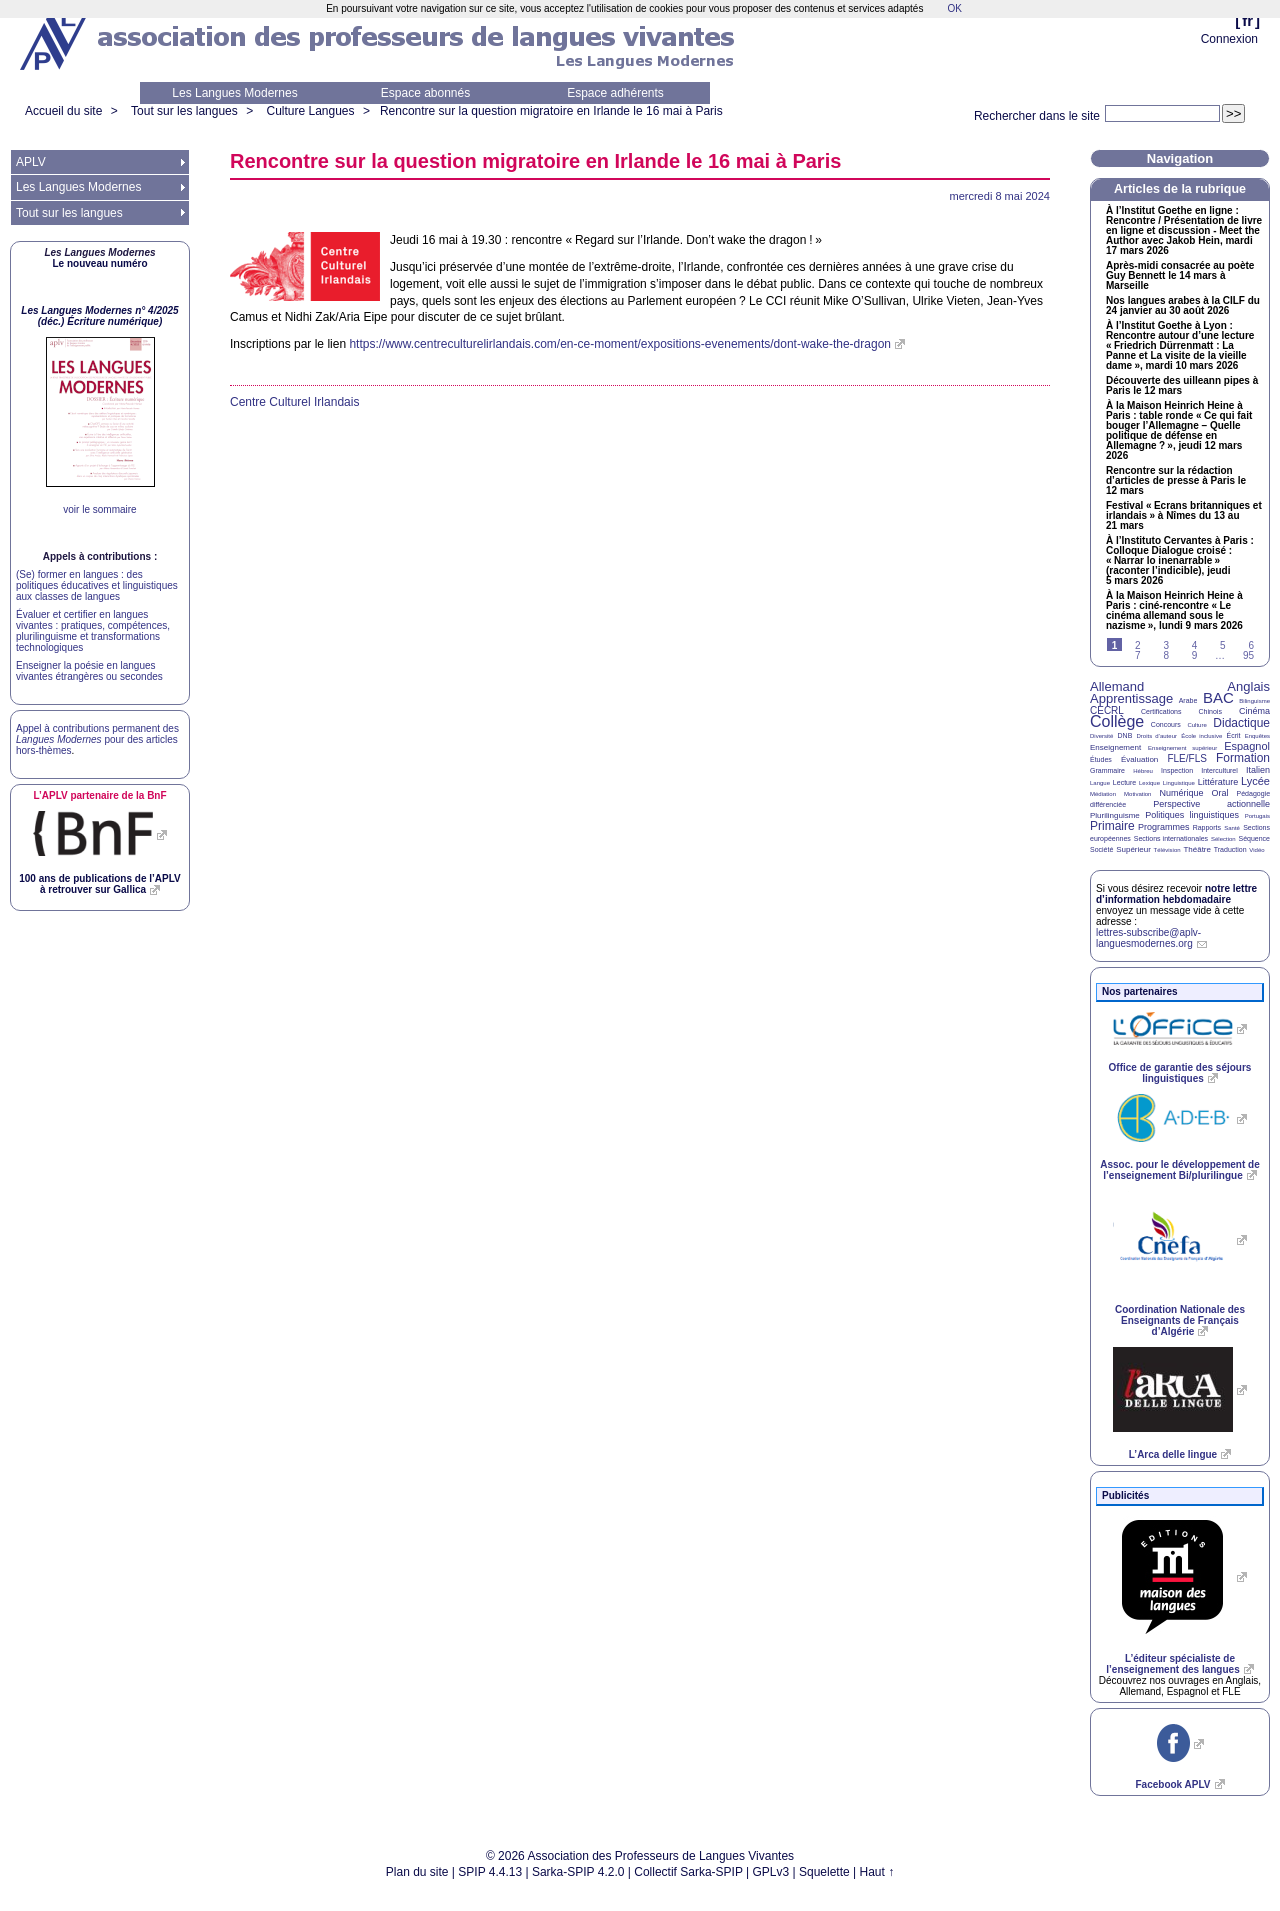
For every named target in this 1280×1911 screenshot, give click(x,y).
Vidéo (1256, 850)
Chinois (1210, 711)
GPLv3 (771, 1872)
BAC (1218, 697)
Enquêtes (1257, 736)
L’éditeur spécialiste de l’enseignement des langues (1172, 1664)
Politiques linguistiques (1192, 815)
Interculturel (1219, 770)
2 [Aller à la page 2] (1138, 645)
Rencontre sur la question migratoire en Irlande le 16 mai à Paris (551, 111)
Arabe (1188, 700)
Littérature (1218, 782)
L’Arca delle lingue (1173, 1454)
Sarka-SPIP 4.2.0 (578, 1872)
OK (954, 8)
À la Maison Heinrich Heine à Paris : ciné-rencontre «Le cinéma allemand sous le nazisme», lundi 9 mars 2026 (1174, 611)
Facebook (1172, 1784)
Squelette (824, 1872)
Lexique (1149, 783)
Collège (1117, 721)
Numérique (1181, 793)
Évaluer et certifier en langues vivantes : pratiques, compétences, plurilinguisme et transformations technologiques (93, 631)
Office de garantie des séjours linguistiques (1180, 1073)
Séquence (1254, 838)
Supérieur (1133, 849)
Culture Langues (310, 111)
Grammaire (1107, 770)
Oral (1220, 793)
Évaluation (1139, 759)
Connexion (1229, 39)
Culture (1196, 725)
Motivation (1137, 794)
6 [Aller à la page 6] (1251, 645)
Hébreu (1143, 771)
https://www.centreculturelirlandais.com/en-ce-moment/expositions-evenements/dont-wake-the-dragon (620, 344)
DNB (1125, 735)
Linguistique (1179, 783)
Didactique (1241, 723)
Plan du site (417, 1872)
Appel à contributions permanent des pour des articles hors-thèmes (97, 739)
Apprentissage (1131, 698)
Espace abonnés (425, 93)
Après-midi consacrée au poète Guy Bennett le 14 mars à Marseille (1180, 276)
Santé (1232, 828)
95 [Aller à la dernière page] (1248, 655)
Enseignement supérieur (1182, 748)
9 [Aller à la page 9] (1195, 655)
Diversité (1101, 736)
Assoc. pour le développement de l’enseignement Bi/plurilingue (1179, 1170)
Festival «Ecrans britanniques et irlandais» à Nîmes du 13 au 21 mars (1184, 516)
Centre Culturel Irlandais (294, 402)
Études (1101, 759)
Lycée (1255, 781)
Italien (1258, 770)
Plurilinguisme (1115, 815)
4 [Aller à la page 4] (1195, 645)
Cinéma (1254, 711)
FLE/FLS (1186, 758)
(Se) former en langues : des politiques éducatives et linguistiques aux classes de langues (97, 585)
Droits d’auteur (1157, 736)
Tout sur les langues (184, 111)
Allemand (1117, 686)
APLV (31, 162)
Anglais (1248, 686)
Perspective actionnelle (1211, 804)
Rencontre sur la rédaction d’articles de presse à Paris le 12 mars (1176, 481)
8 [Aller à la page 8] (1166, 655)
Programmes (1164, 827)
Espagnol (1247, 746)
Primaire (1112, 826)
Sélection (1223, 839)
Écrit (1233, 735)
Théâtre (1197, 849)
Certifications (1161, 711)
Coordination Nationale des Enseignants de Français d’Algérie (1180, 1320)
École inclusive (1201, 736)
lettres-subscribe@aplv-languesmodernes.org (1148, 938)
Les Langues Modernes (234, 93)
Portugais (1257, 816)
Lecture (1124, 782)
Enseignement (1115, 747)
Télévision (1167, 850)
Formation (1243, 758)
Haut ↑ (877, 1872)
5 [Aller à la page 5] (1223, 645)
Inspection (1177, 770)
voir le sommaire (99, 509)
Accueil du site (63, 111)
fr (1247, 20)
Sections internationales (1171, 838)
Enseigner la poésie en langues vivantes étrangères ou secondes (89, 671)
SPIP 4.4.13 (490, 1872)
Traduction (1230, 849)
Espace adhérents (615, 93)
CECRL (1107, 710)
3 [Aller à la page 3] (1166, 645)
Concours (1166, 724)
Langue (1100, 783)
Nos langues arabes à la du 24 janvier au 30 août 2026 (1183, 306)
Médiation (1103, 794)
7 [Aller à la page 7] (1138, 655)
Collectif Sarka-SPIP (688, 1872)
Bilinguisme (1254, 701)
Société (1101, 849)
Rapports (1207, 827)
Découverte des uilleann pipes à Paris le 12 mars (1182, 386)
